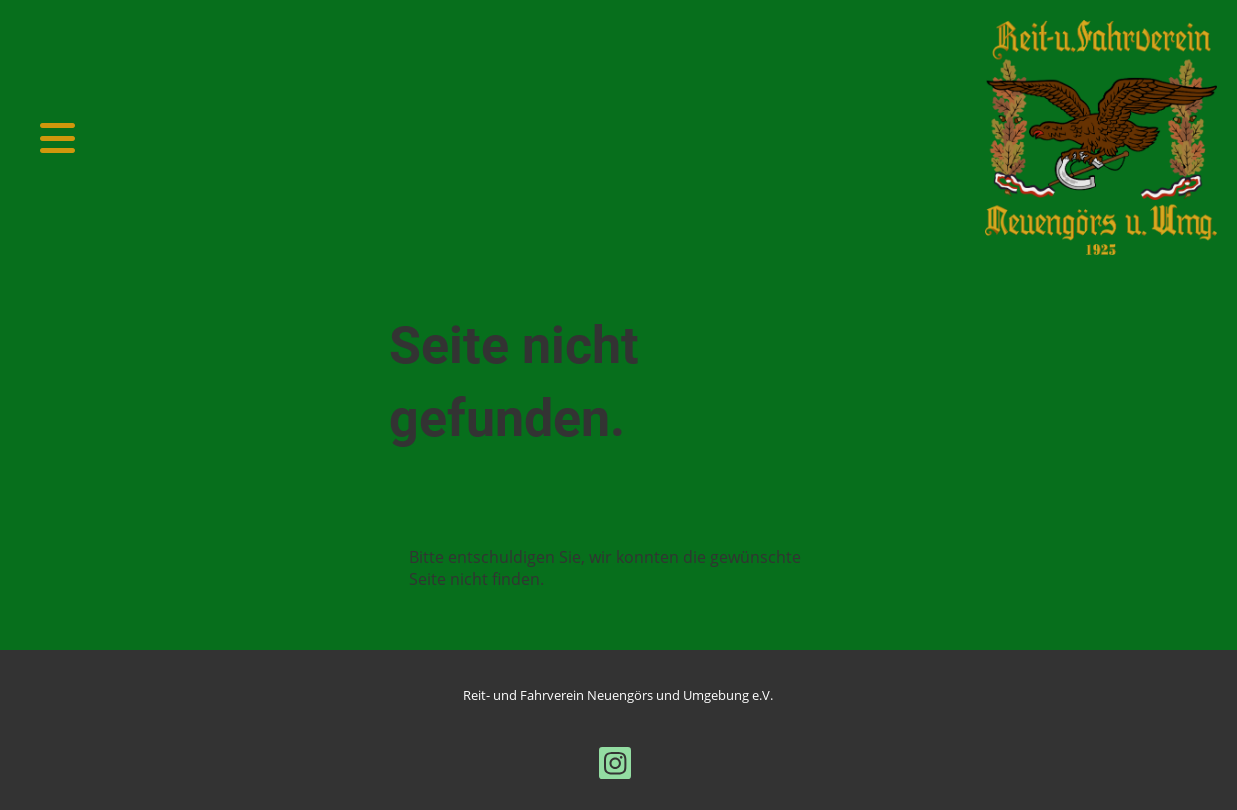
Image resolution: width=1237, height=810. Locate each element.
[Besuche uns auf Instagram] (615, 766)
